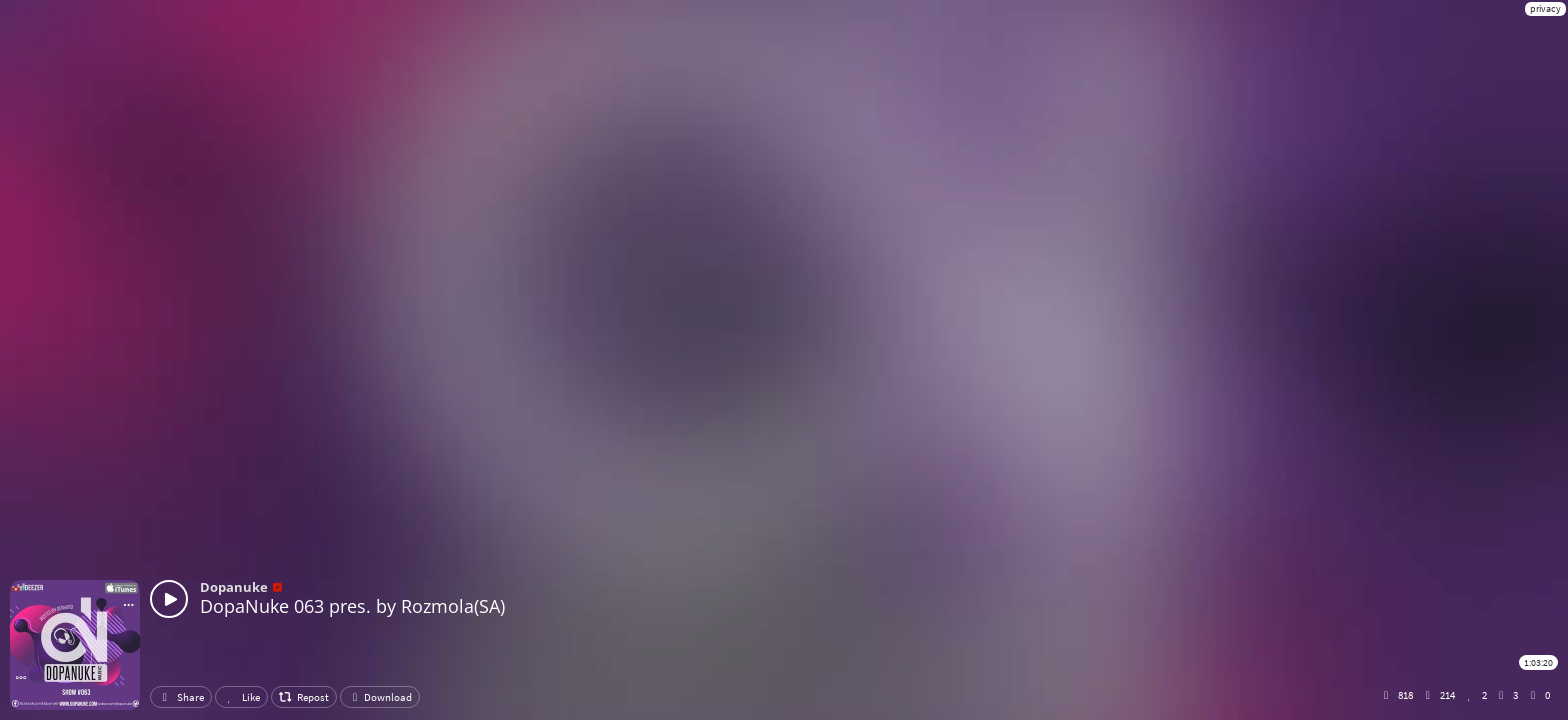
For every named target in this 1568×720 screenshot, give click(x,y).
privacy (1545, 8)
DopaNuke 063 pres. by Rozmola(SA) (352, 606)
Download (380, 697)
